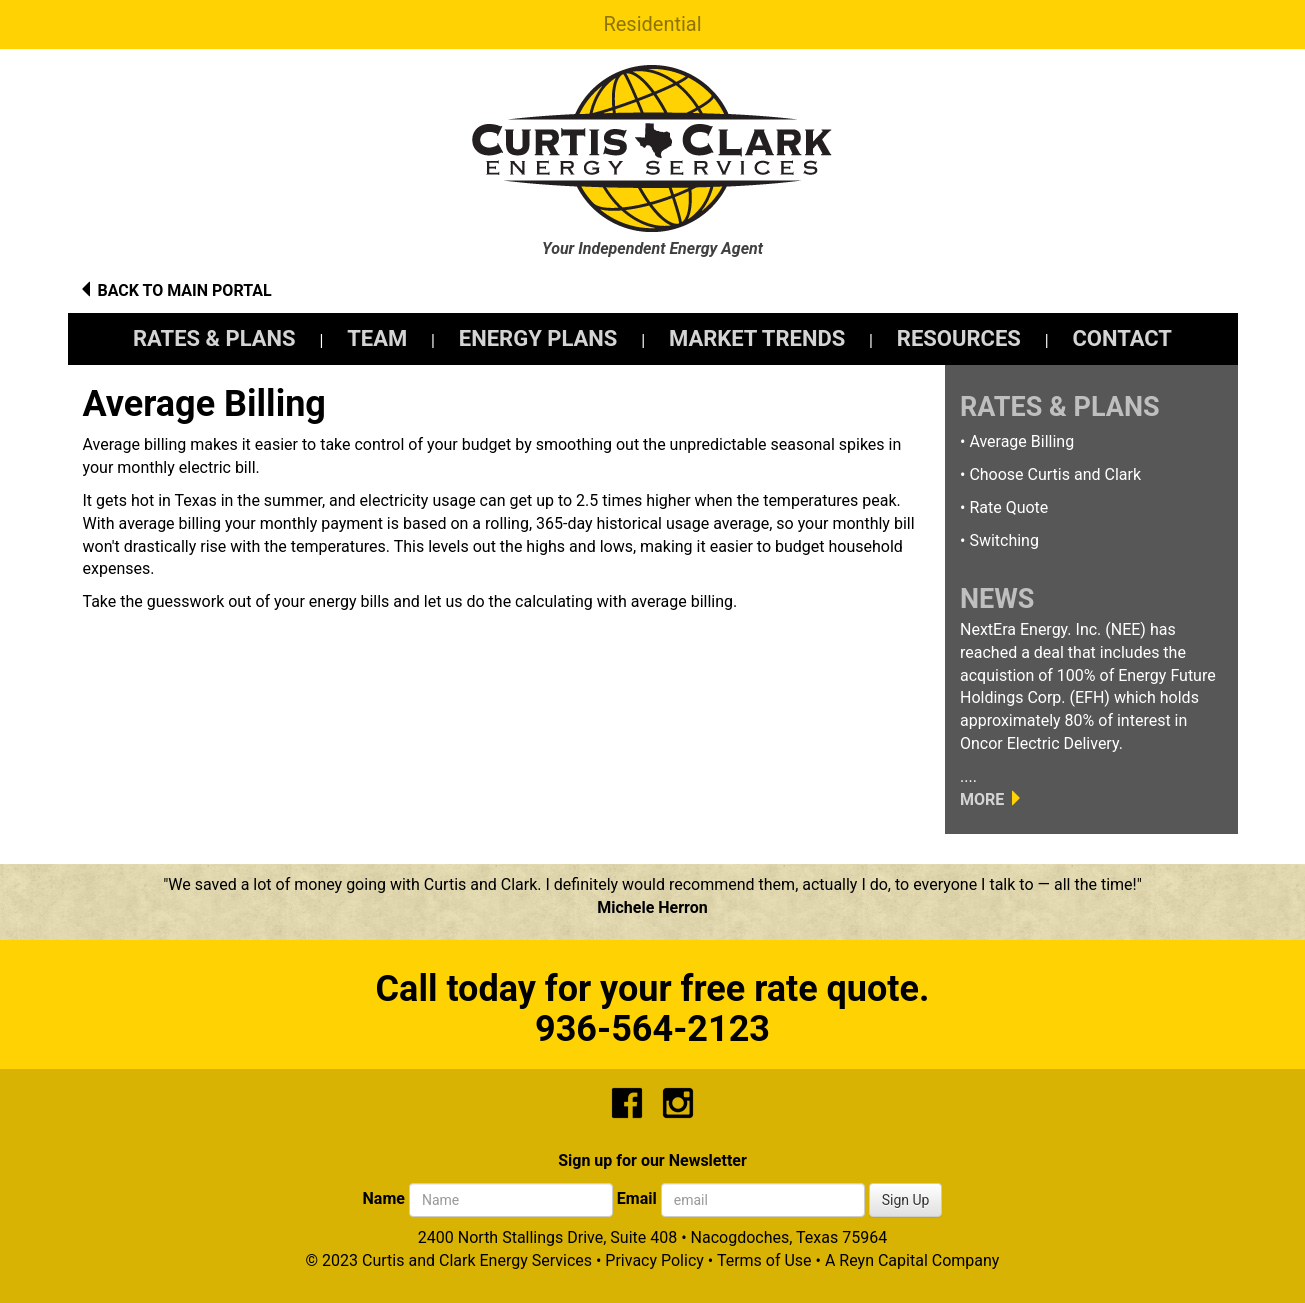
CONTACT (1122, 338)
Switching (1004, 540)
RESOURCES (959, 338)
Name (384, 1198)
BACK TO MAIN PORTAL (184, 290)
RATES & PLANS (214, 338)
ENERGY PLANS (538, 338)
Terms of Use (764, 1260)
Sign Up (906, 1200)
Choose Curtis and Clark (1055, 474)
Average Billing (1021, 441)
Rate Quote (1008, 507)
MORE (982, 799)
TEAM (377, 338)
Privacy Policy (654, 1260)
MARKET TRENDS (757, 338)
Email (637, 1198)
